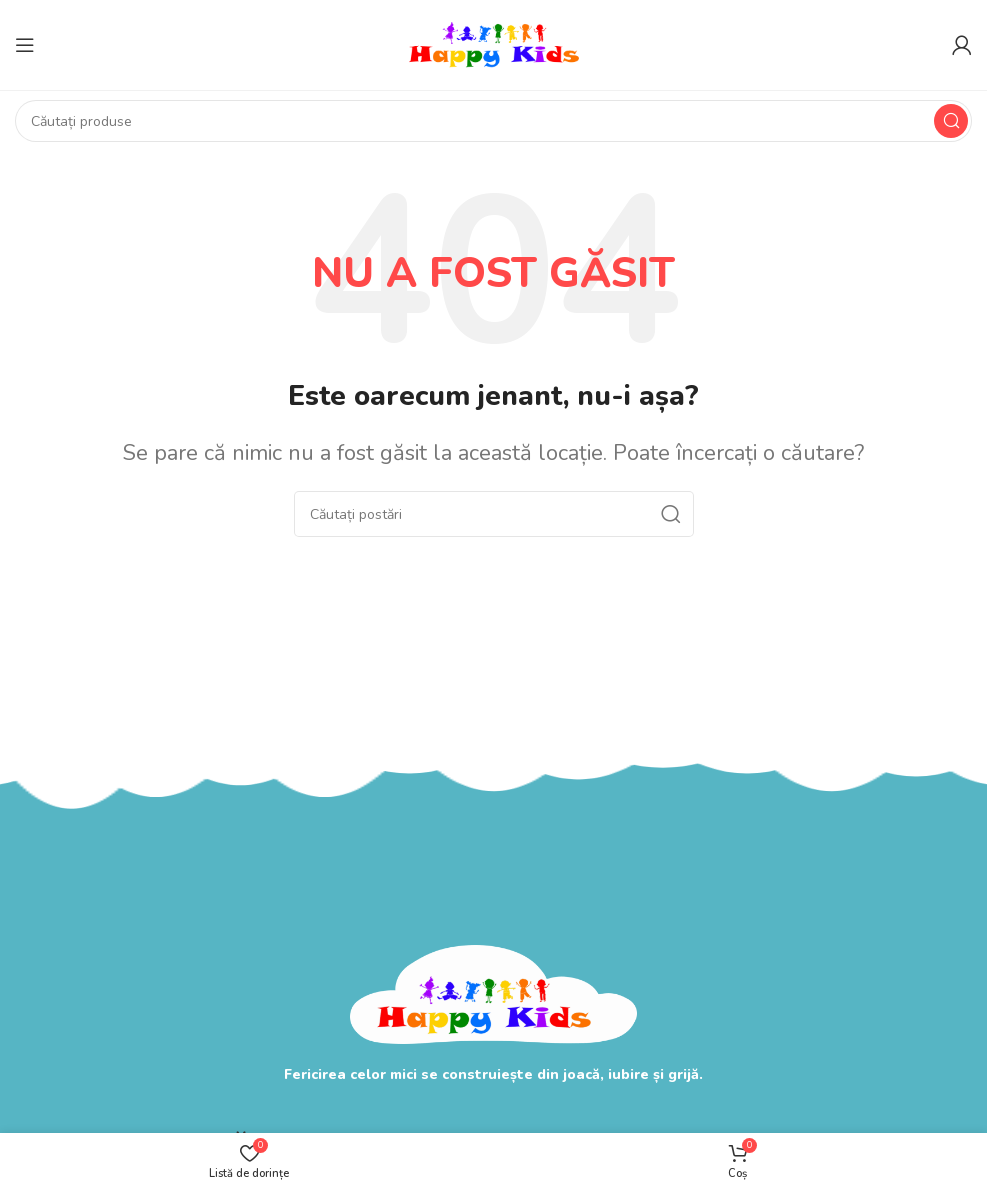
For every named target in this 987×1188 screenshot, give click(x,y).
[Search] (493, 121)
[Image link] (493, 992)
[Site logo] (494, 43)
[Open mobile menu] (25, 45)
